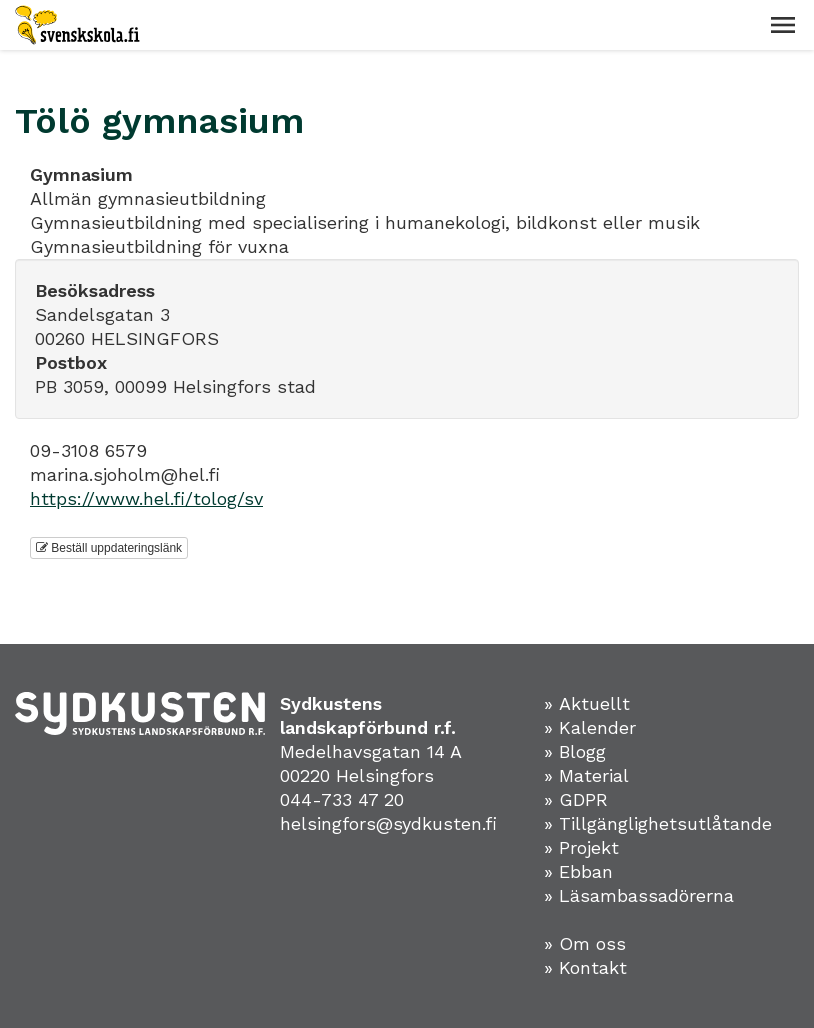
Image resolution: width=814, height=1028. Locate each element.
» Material (586, 775)
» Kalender (590, 727)
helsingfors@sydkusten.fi (388, 823)
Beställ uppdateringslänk (109, 548)
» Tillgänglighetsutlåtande (658, 823)
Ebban (586, 871)
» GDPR (576, 799)
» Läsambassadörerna (639, 895)
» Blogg (575, 751)
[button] (783, 25)
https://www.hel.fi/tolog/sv (146, 498)
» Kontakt (585, 967)
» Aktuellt (587, 703)
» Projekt (581, 847)
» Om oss (585, 943)
